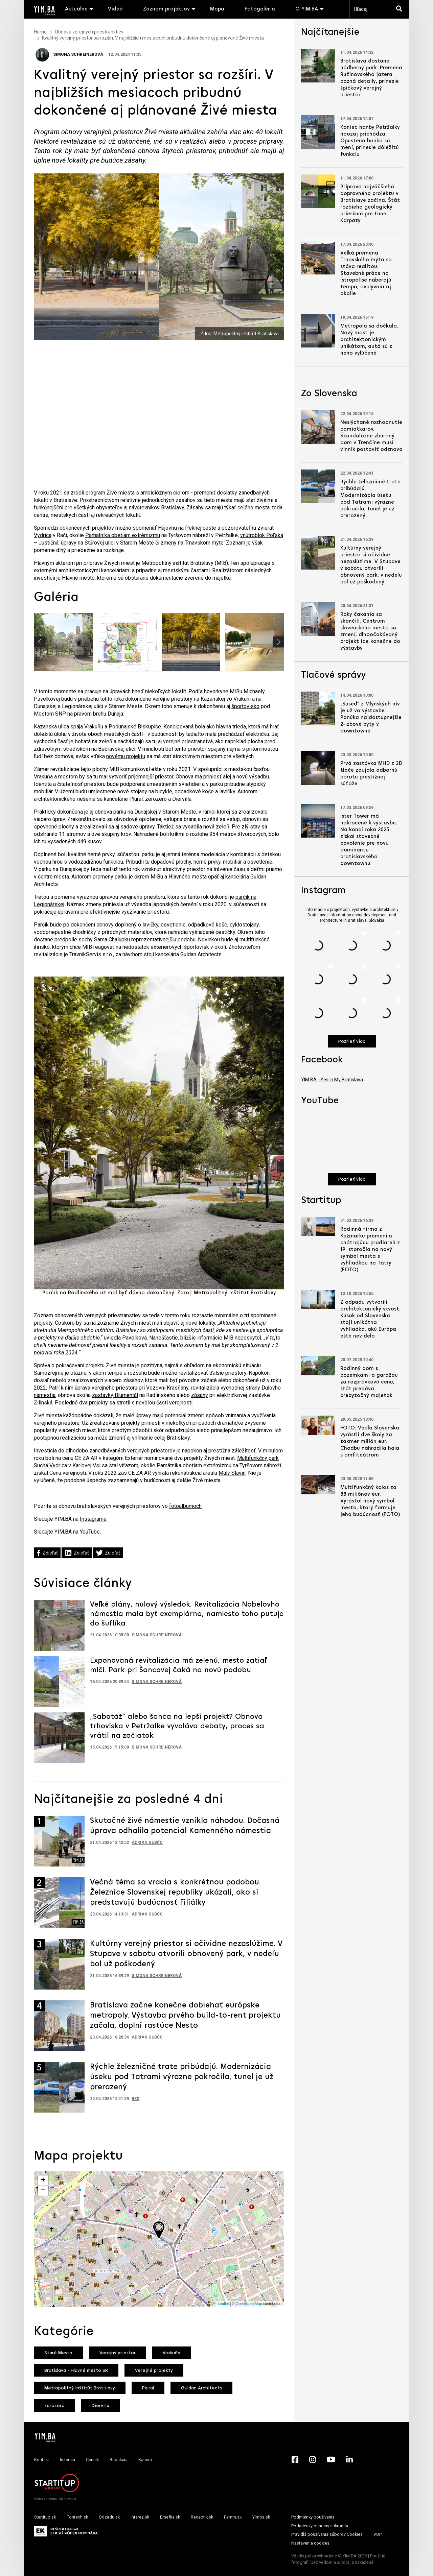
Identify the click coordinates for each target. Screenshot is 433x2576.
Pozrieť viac (351, 1041)
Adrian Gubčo (147, 1842)
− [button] (43, 2191)
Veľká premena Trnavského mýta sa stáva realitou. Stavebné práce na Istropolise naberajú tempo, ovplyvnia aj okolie (366, 273)
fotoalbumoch (185, 1506)
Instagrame (93, 1519)
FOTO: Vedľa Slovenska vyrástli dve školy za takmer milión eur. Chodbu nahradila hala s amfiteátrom (369, 1441)
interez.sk (140, 2517)
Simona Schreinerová (69, 54)
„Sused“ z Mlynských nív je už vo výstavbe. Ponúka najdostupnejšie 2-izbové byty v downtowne (371, 717)
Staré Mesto (58, 2353)
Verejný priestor (117, 2353)
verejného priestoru (114, 1388)
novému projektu (125, 756)
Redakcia (119, 2459)
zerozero (54, 2405)
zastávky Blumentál (115, 1395)
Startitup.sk (45, 2517)
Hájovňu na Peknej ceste (187, 528)
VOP (377, 2534)
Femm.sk (233, 2517)
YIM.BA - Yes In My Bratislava (332, 1079)
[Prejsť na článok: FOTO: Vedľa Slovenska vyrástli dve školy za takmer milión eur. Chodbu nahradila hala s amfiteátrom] (318, 1425)
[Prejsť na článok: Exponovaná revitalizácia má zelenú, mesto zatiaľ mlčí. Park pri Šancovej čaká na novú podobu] (59, 1681)
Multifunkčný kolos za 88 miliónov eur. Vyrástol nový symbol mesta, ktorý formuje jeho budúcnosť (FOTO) (370, 1501)
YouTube (90, 1531)
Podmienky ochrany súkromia (319, 2525)
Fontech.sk (77, 2517)
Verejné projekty (154, 2370)
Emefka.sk (170, 2517)
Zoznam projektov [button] (166, 9)
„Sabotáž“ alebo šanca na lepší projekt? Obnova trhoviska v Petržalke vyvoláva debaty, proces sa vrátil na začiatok (177, 1726)
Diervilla (100, 2405)
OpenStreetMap (249, 2304)
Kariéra (145, 2459)
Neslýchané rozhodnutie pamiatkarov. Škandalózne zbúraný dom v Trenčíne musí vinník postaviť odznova (371, 436)
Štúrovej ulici (100, 542)
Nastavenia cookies (310, 2543)
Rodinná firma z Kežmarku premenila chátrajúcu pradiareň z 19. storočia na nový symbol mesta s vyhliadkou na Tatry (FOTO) (370, 1250)
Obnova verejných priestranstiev (89, 31)
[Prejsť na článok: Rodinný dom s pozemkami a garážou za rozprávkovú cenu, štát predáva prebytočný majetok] (318, 1365)
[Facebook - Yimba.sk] (295, 2459)
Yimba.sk (261, 2517)
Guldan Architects (201, 2388)
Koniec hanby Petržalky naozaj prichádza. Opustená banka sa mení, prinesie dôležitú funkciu (370, 141)
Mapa (217, 9)
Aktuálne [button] (76, 9)
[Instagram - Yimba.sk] (312, 2459)
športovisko (245, 706)
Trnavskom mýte (204, 542)
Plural (148, 2388)
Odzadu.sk (109, 2517)
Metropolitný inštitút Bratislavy (79, 2388)
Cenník (92, 2459)
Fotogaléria (260, 9)
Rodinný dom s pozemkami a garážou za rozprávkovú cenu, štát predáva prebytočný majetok (369, 1382)
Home (40, 31)
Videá (115, 9)
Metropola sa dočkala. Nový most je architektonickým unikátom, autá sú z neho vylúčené (369, 339)
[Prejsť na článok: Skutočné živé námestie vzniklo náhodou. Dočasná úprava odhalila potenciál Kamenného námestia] (59, 1841)
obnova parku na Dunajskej (126, 812)
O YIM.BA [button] (306, 9)
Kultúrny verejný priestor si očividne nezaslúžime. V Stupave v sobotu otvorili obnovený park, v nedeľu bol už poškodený (186, 1954)
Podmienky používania (313, 2517)
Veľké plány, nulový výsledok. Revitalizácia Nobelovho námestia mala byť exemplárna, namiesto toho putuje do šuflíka (186, 1614)
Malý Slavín (232, 1473)
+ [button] (43, 2180)
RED (135, 2098)
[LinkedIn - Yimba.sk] (349, 2459)
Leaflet (223, 2304)
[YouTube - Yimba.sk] (331, 2459)
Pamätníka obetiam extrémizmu (122, 535)
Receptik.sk (202, 2517)
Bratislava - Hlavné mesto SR (76, 2370)
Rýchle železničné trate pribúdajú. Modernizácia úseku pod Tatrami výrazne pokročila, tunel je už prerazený (181, 2077)
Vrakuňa (171, 2353)
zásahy (199, 1395)
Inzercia (67, 2459)
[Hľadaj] (400, 9)
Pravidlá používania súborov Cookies (327, 2534)
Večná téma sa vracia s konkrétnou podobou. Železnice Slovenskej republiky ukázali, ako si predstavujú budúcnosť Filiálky (175, 1892)
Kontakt (41, 2459)
